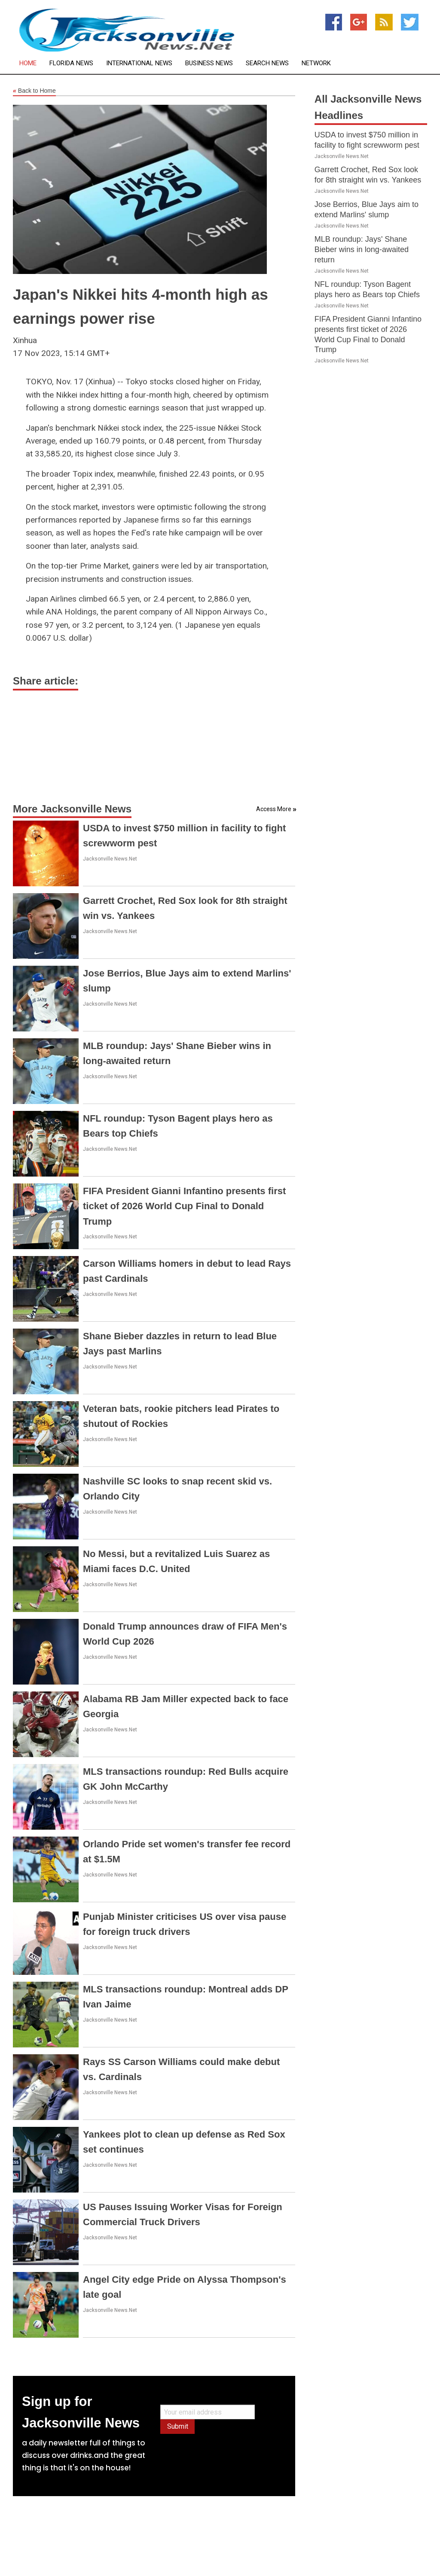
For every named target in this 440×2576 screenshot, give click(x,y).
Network (316, 63)
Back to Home (34, 91)
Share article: (45, 681)
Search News (267, 63)
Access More (273, 809)
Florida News (71, 63)
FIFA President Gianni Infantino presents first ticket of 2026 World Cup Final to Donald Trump (184, 1206)
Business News (209, 63)
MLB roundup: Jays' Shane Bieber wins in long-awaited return (362, 249)
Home (28, 63)
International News (139, 63)
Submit (177, 2426)
